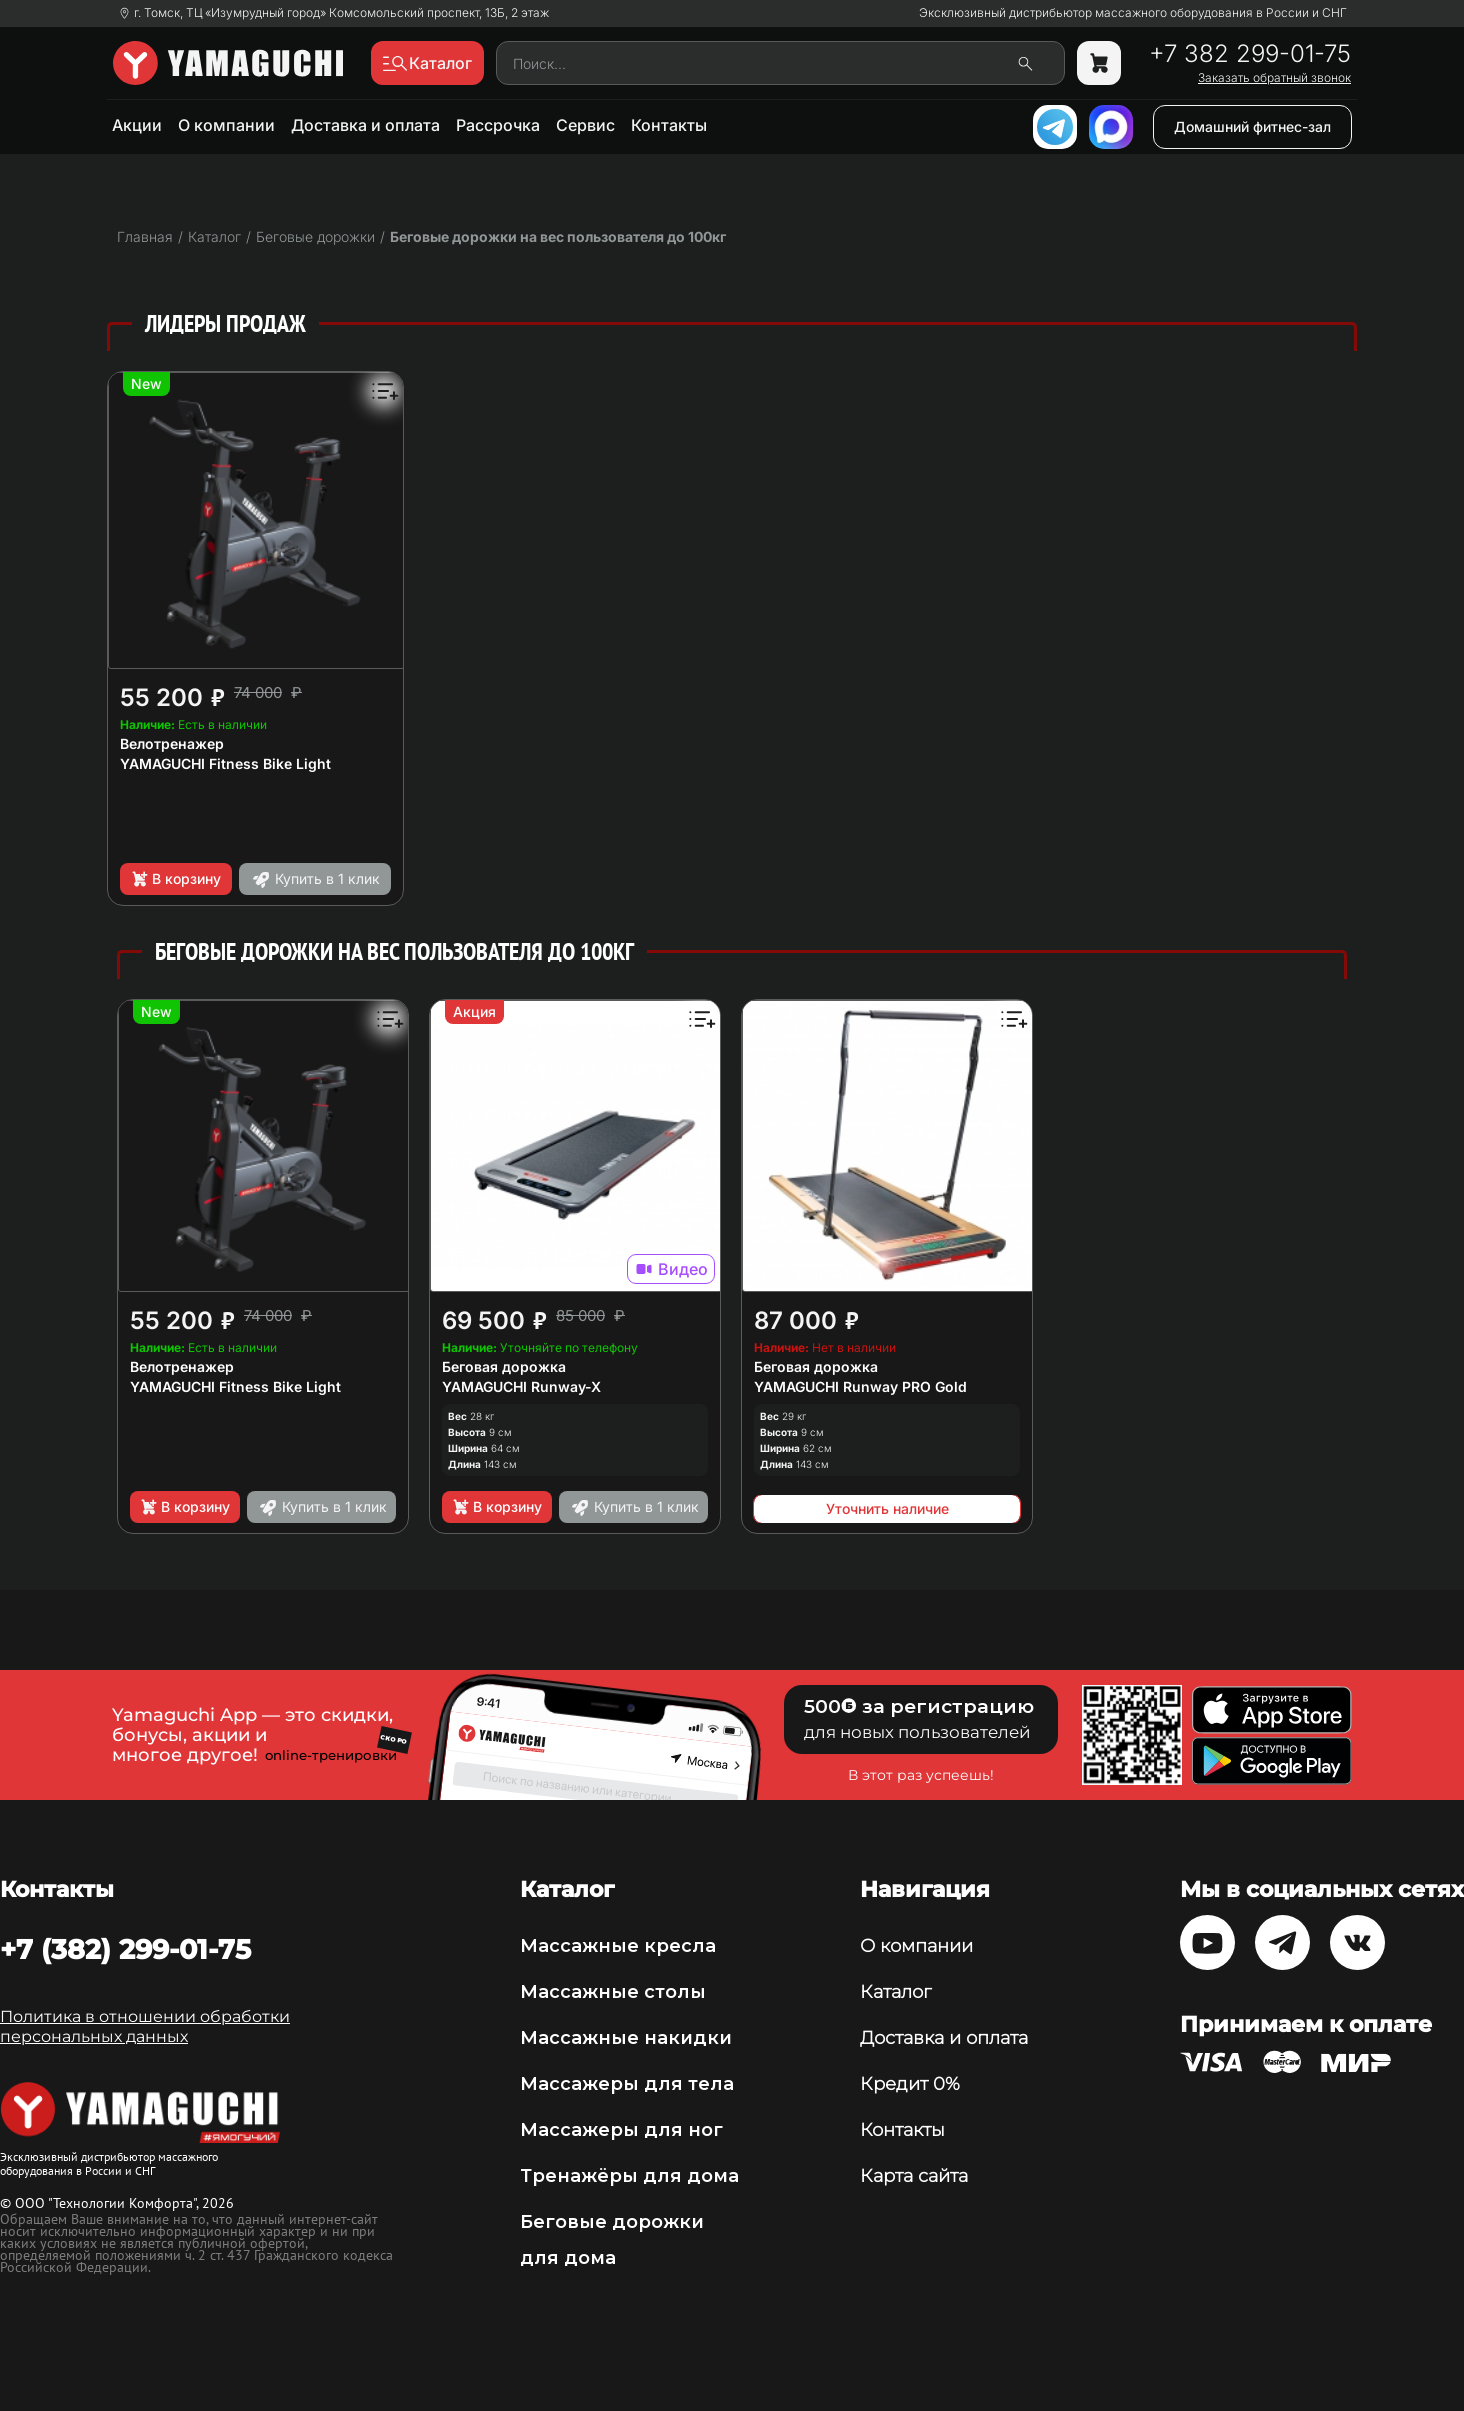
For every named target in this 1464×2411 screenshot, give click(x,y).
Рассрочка (498, 125)
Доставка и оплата (365, 125)
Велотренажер (172, 743)
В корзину (175, 879)
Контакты (669, 125)
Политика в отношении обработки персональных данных (145, 2026)
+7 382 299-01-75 (1250, 54)
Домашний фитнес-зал (1252, 126)
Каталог (895, 1992)
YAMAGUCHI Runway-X (521, 1386)
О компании (226, 125)
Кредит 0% (910, 2084)
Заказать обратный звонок (1274, 78)
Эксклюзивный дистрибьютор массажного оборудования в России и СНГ (1133, 13)
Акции (137, 125)
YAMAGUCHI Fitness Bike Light (225, 763)
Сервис (585, 125)
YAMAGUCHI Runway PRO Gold (860, 1386)
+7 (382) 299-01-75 (125, 1949)
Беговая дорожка (504, 1366)
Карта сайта (914, 2176)
